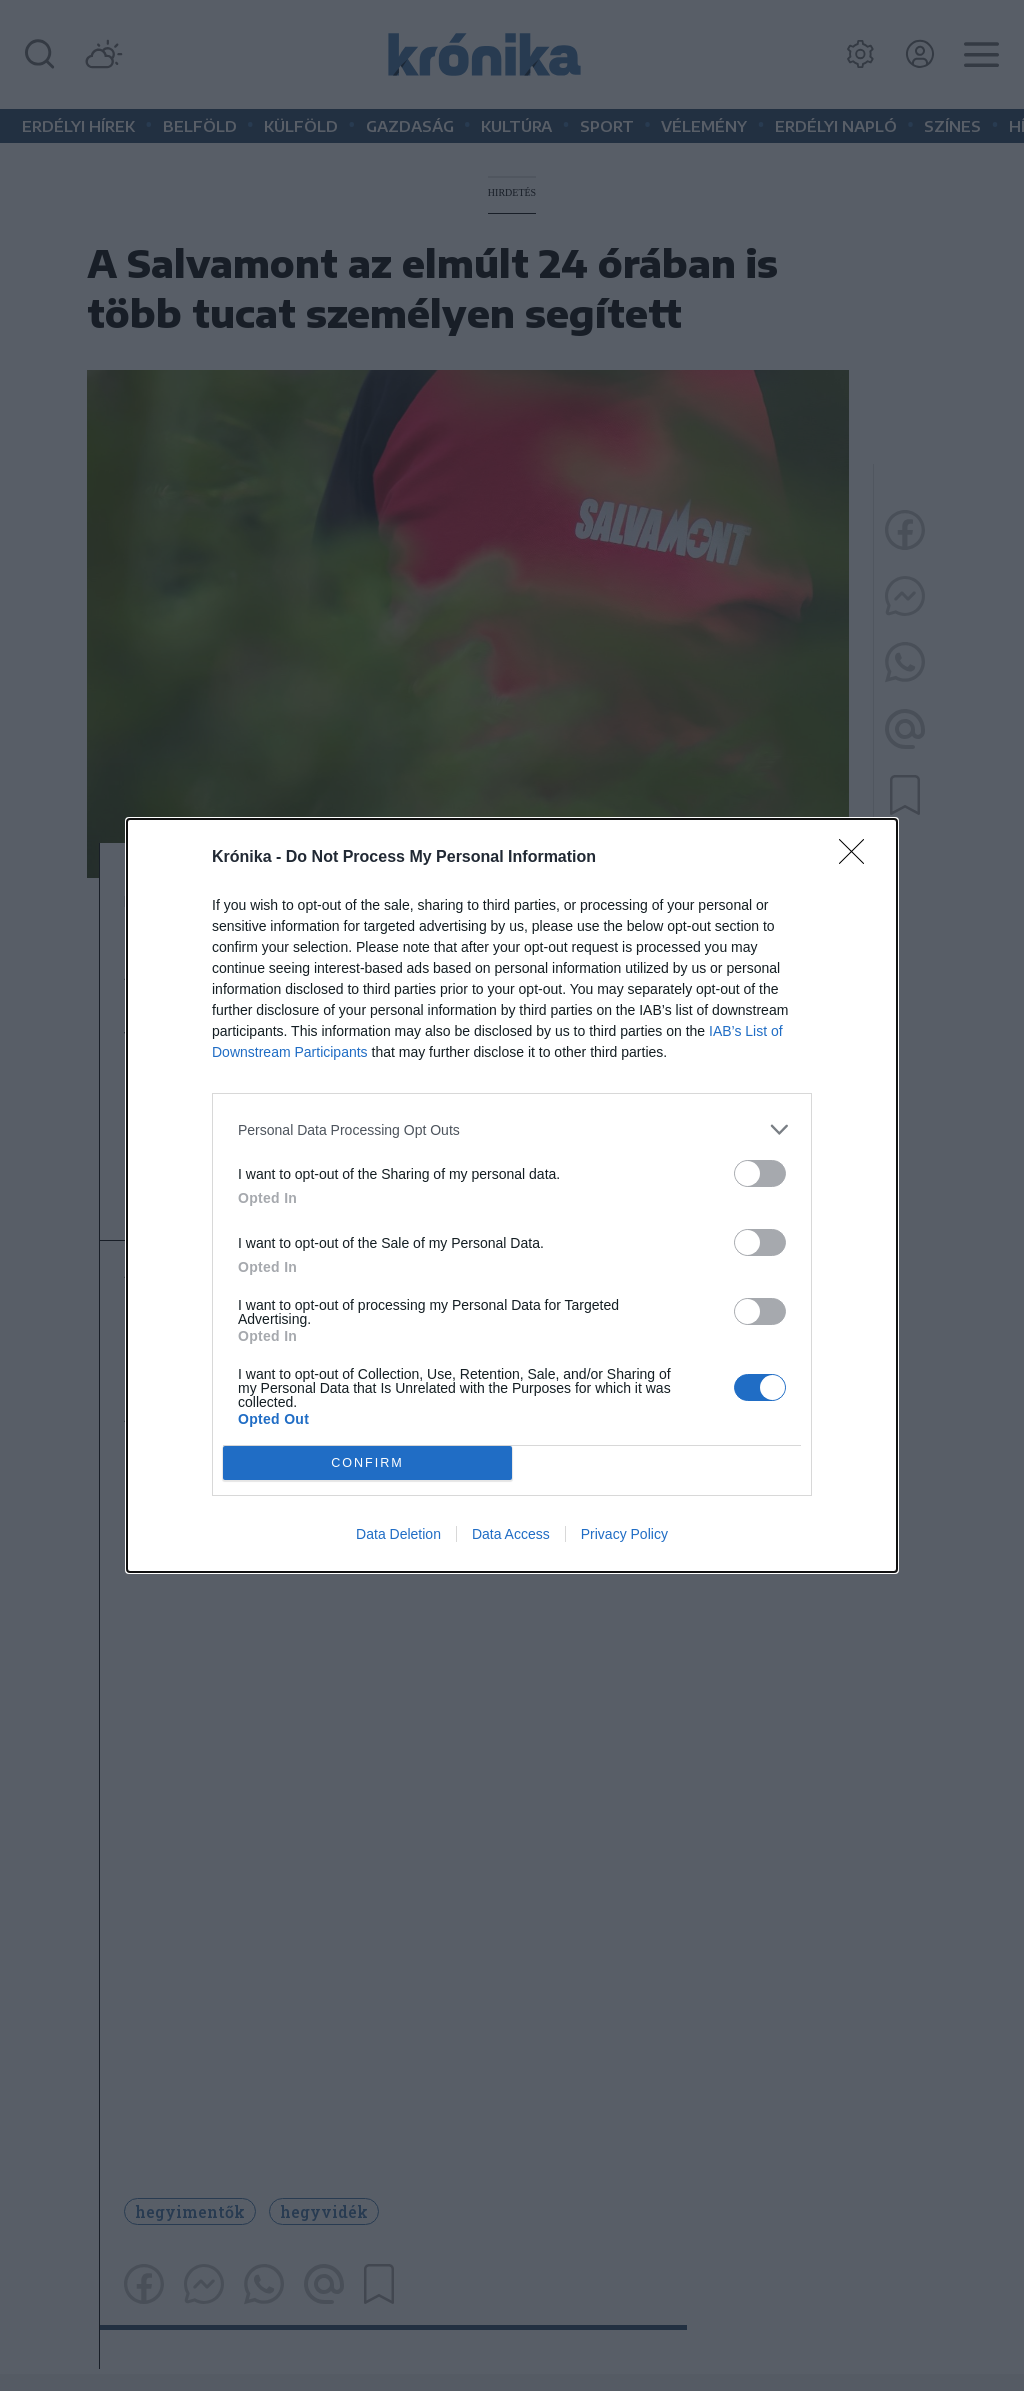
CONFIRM (367, 1463)
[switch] (760, 1173)
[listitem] (512, 1129)
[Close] (858, 858)
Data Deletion (398, 1534)
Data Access (511, 1534)
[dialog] (512, 1195)
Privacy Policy (624, 1534)
